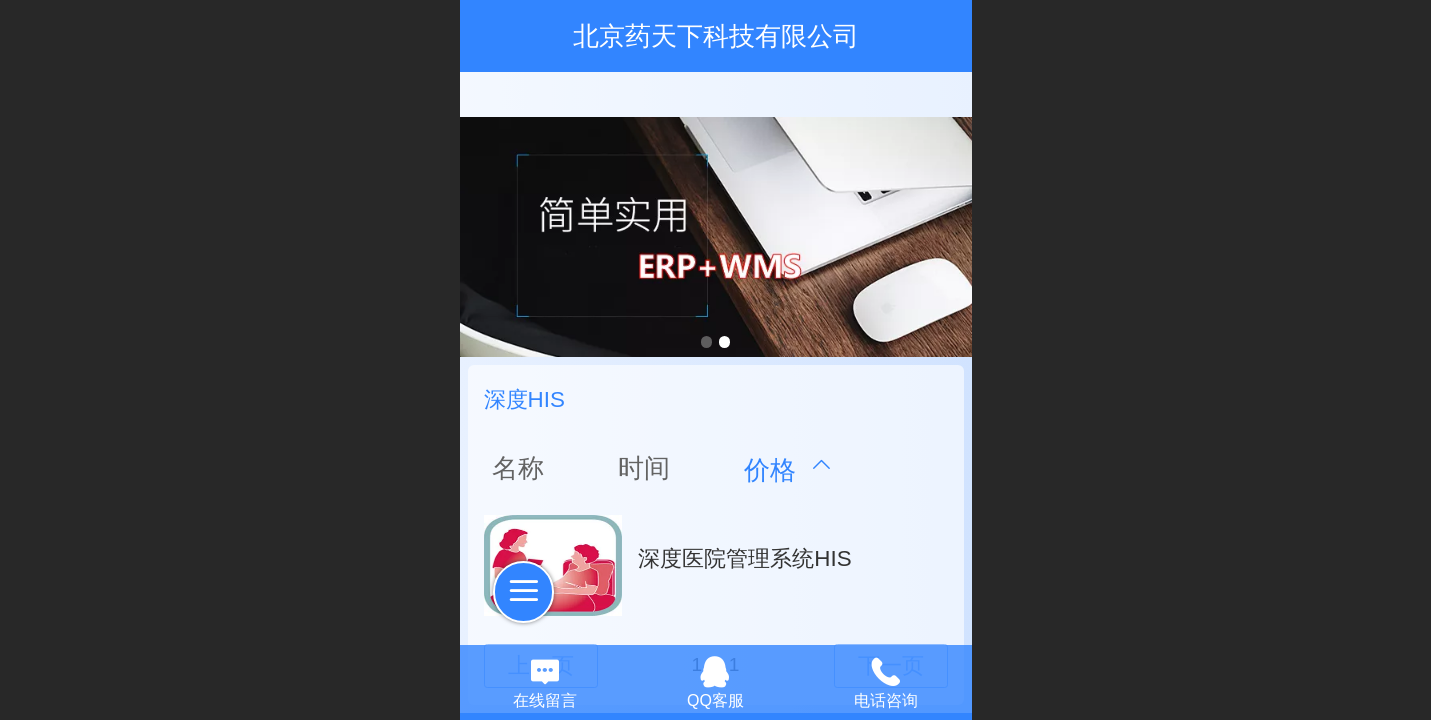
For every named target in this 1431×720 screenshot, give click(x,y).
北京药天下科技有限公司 (716, 36)
